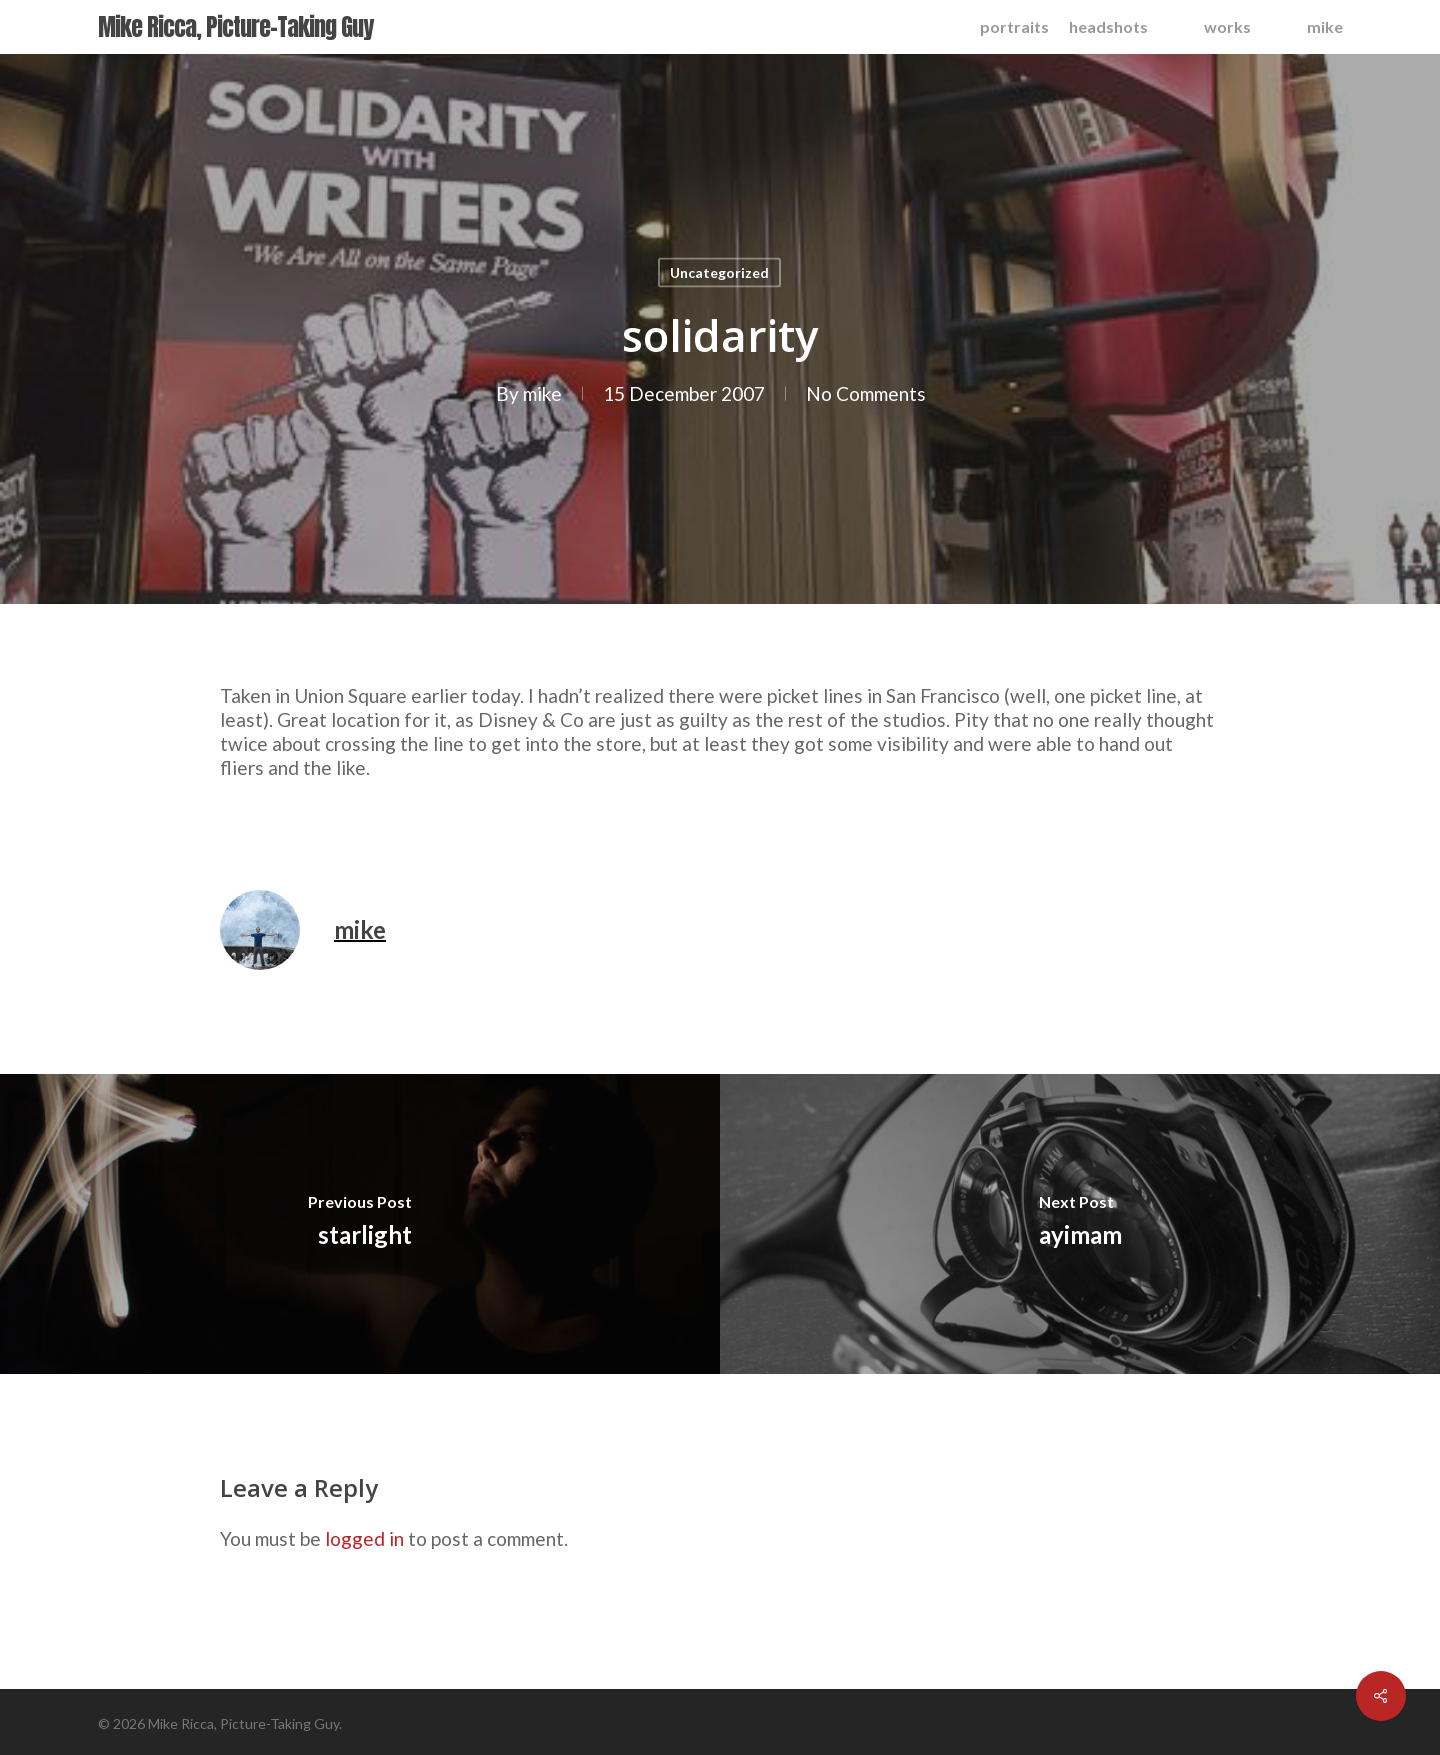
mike (541, 393)
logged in (364, 1538)
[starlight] (360, 1224)
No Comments (865, 393)
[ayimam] (1080, 1224)
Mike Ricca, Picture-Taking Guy (235, 27)
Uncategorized (719, 272)
